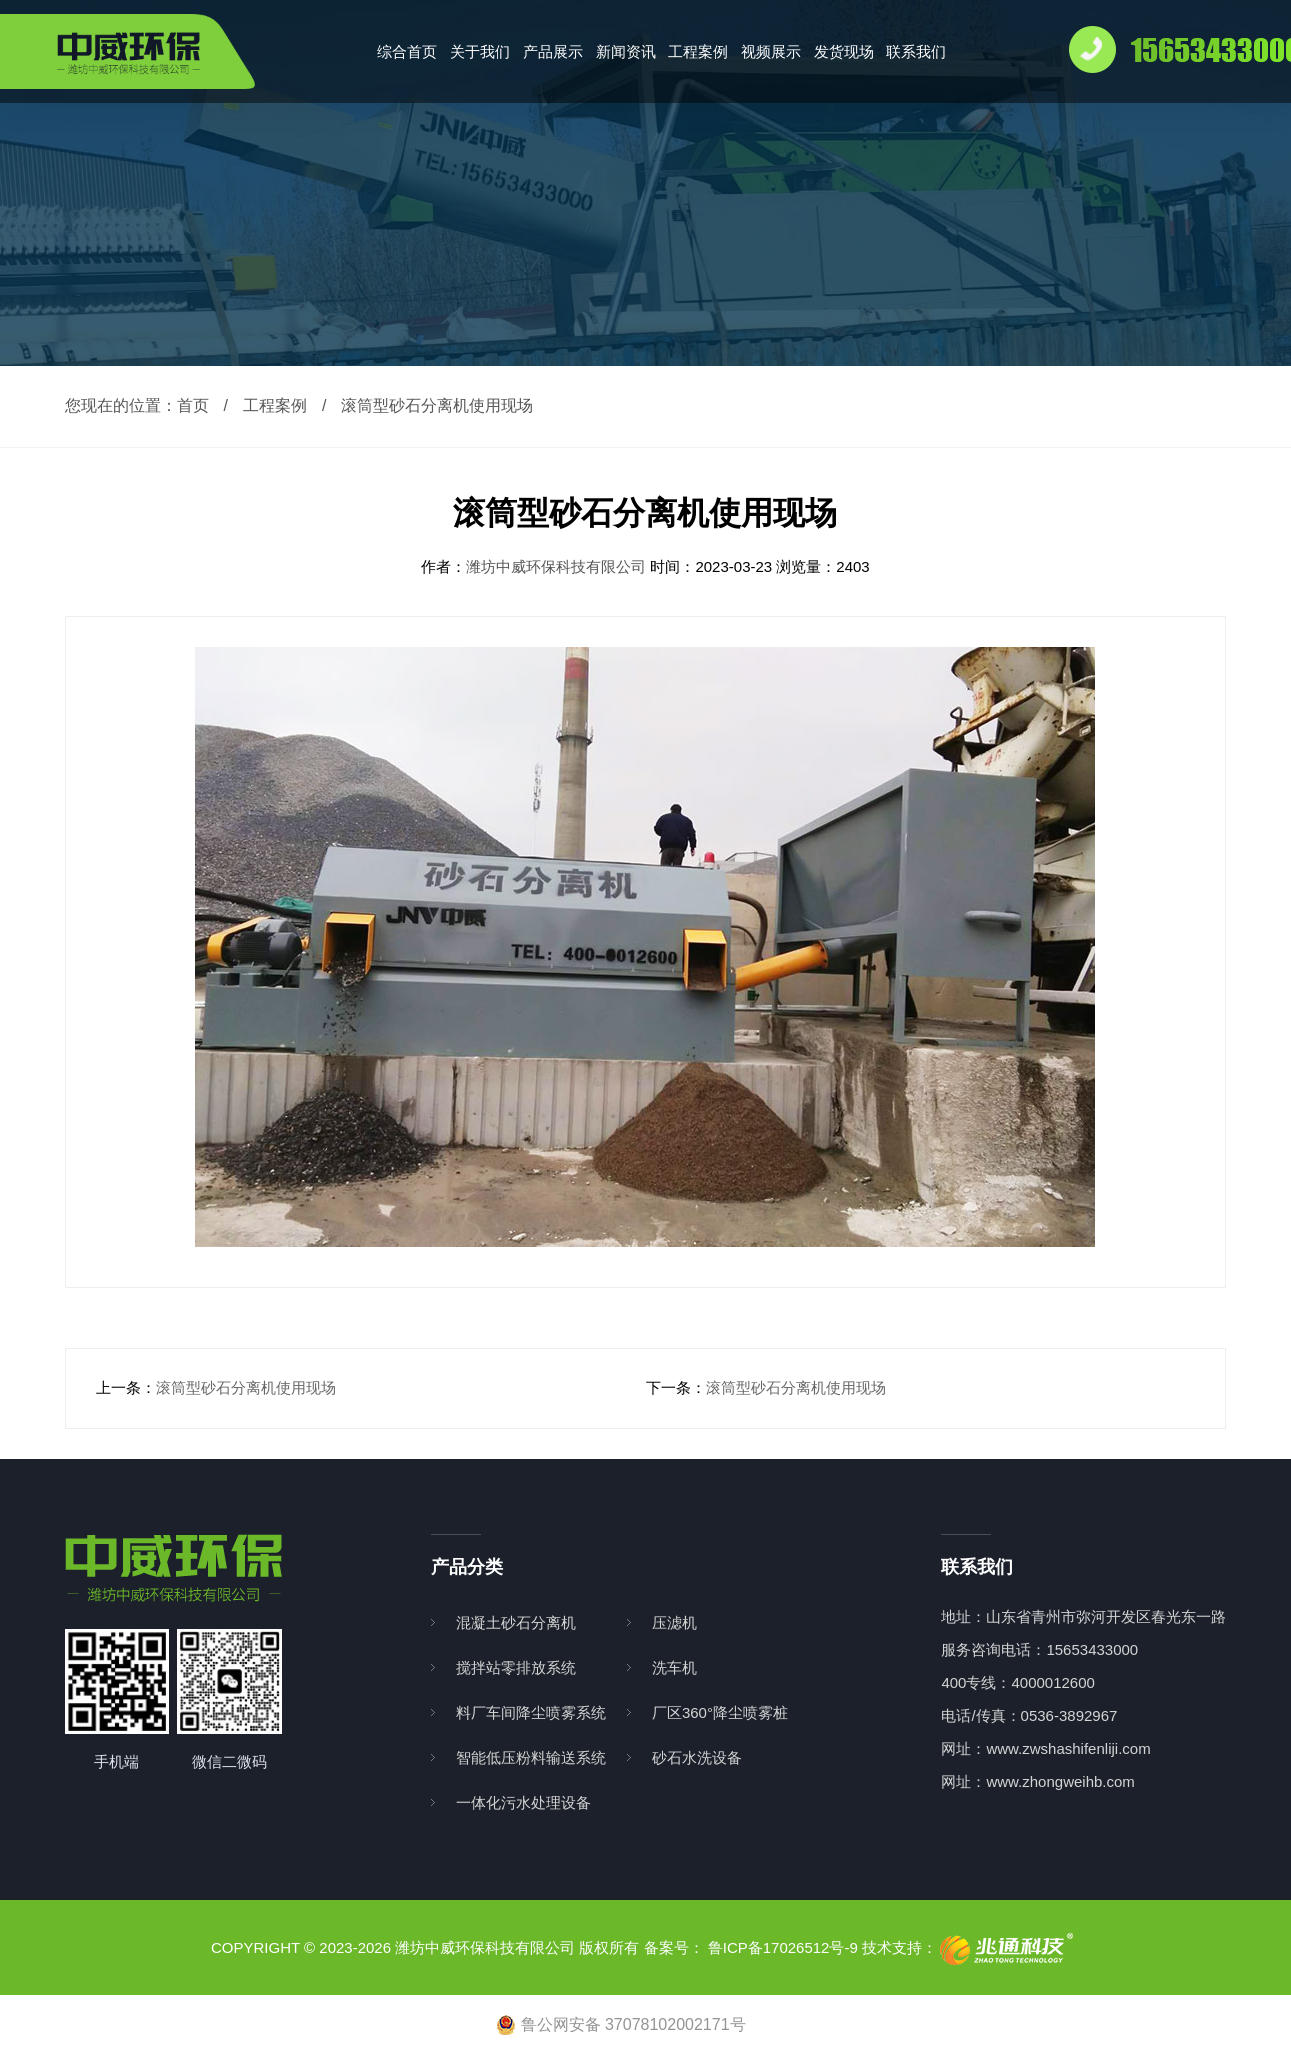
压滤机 (674, 1622)
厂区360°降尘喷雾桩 (720, 1712)
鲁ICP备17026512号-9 (783, 1947)
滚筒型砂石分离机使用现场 (246, 1387)
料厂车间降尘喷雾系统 (531, 1712)
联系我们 (916, 51)
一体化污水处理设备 (523, 1802)
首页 (193, 405)
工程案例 (698, 51)
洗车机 (674, 1667)
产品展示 (553, 51)
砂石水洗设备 (697, 1757)
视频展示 (771, 51)
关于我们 (480, 51)
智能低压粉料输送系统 (531, 1757)
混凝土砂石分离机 (516, 1622)
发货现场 (844, 51)
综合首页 (407, 51)
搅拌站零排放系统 (516, 1667)
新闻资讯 (626, 51)
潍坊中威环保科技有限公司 (558, 566)
